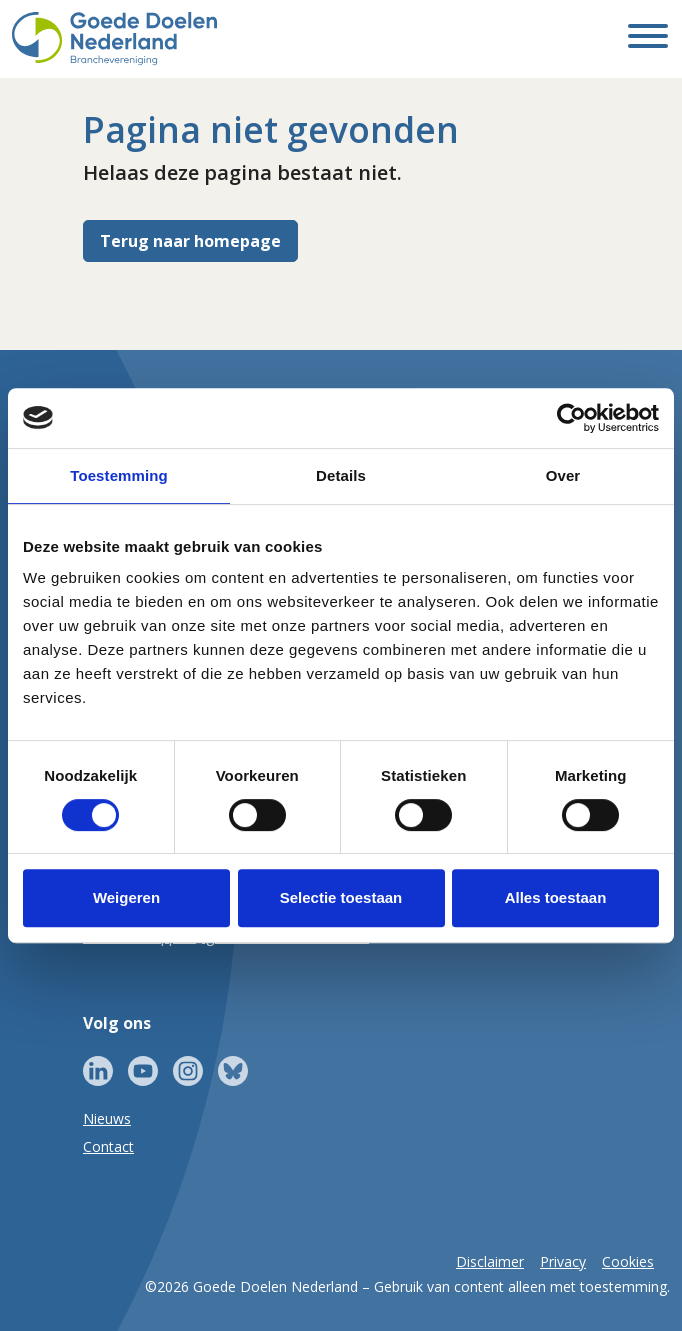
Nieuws (107, 1118)
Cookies (628, 1261)
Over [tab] (563, 475)
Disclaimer (490, 1261)
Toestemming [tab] (119, 475)
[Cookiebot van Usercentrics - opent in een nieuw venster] (571, 418)
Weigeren (126, 897)
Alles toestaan (556, 897)
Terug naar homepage (190, 241)
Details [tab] (341, 475)
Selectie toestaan (341, 897)
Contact (108, 1146)
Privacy (563, 1261)
